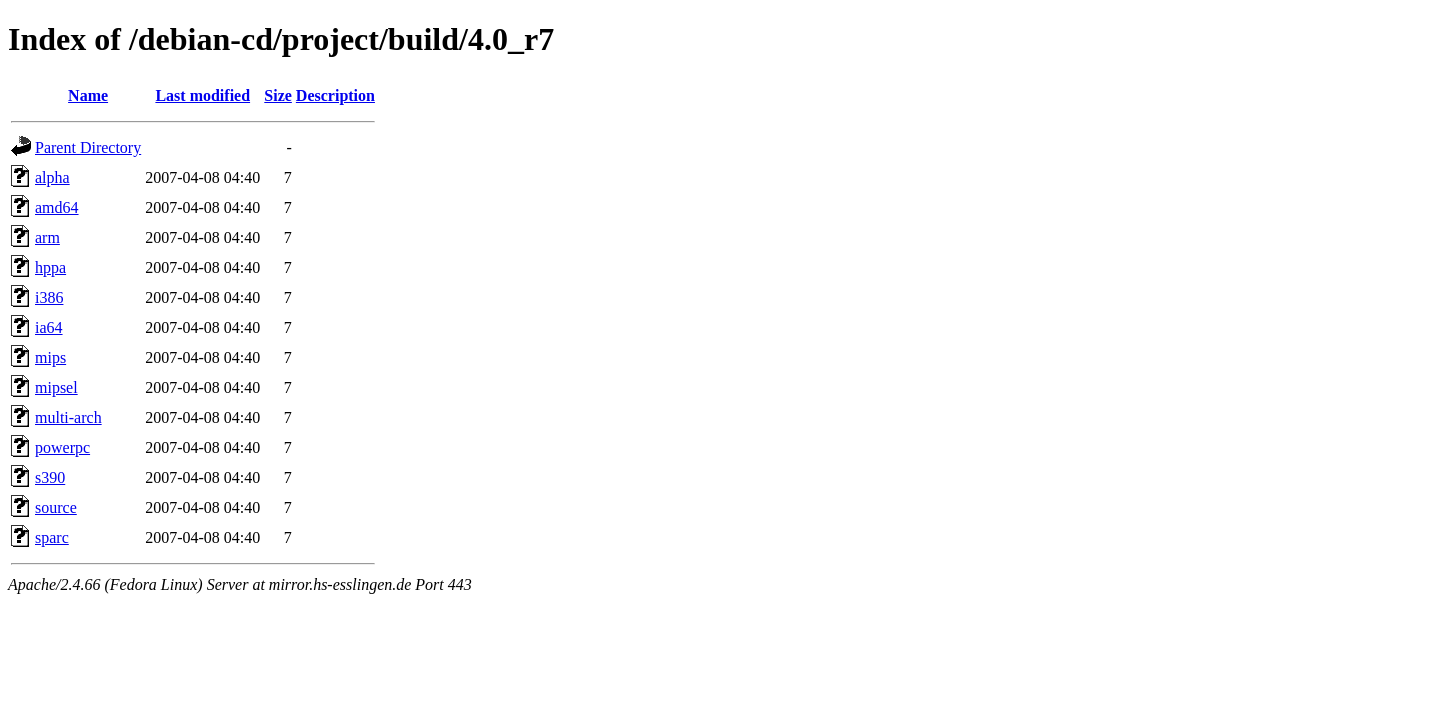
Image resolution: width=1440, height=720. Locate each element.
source (56, 507)
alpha (52, 177)
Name (88, 95)
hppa (50, 267)
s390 (50, 477)
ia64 (49, 327)
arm (47, 237)
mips (50, 357)
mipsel (56, 387)
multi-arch (68, 417)
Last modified (202, 95)
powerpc (62, 447)
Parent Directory (88, 147)
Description (335, 95)
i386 (49, 297)
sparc (52, 537)
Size (278, 95)
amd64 (57, 207)
